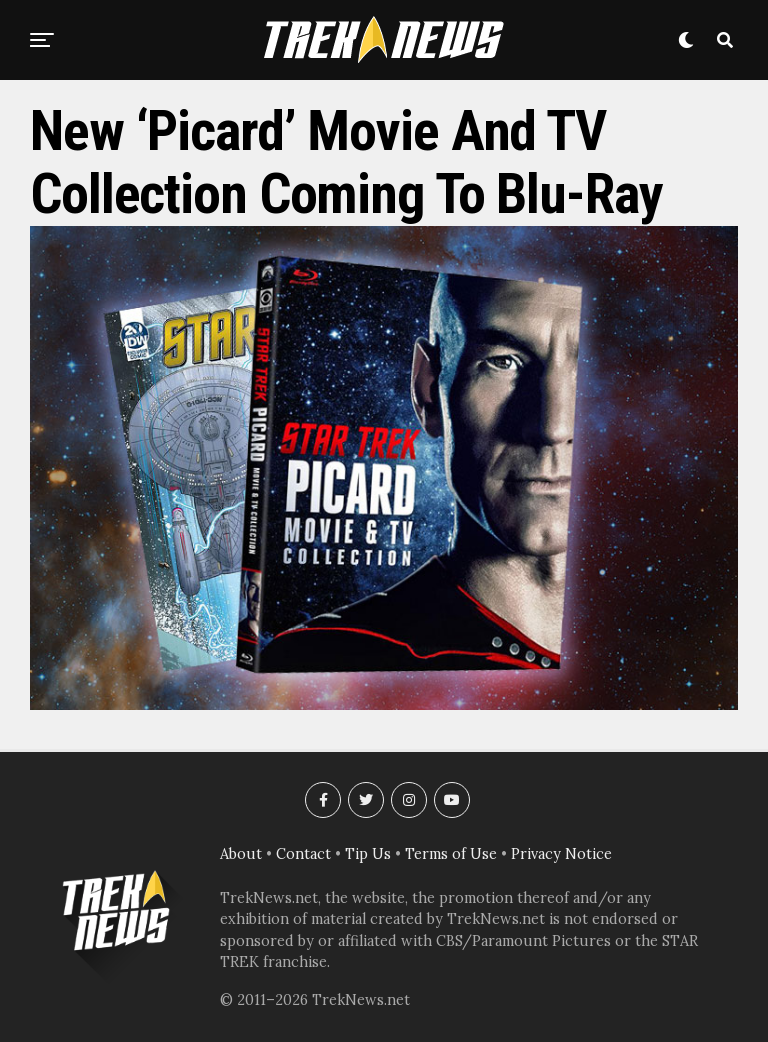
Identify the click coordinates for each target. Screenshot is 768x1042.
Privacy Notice (561, 854)
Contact (303, 854)
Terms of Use (451, 854)
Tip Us (368, 854)
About (241, 854)
